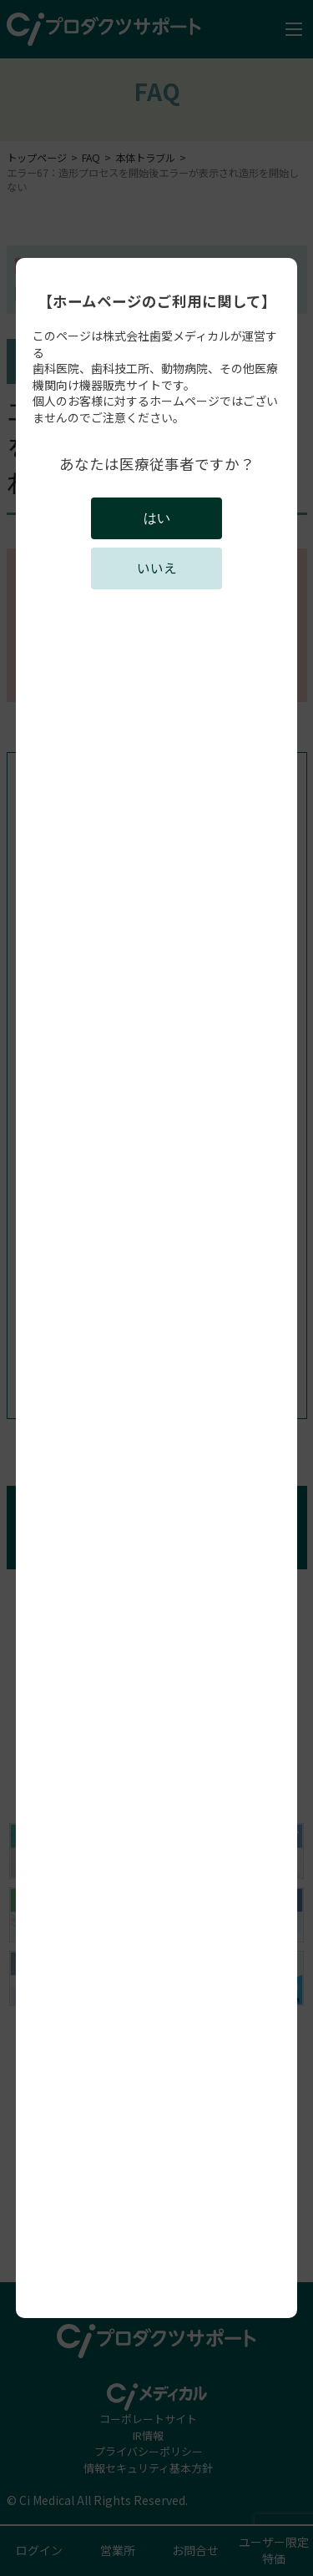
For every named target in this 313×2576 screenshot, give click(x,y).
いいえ (157, 568)
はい (157, 518)
